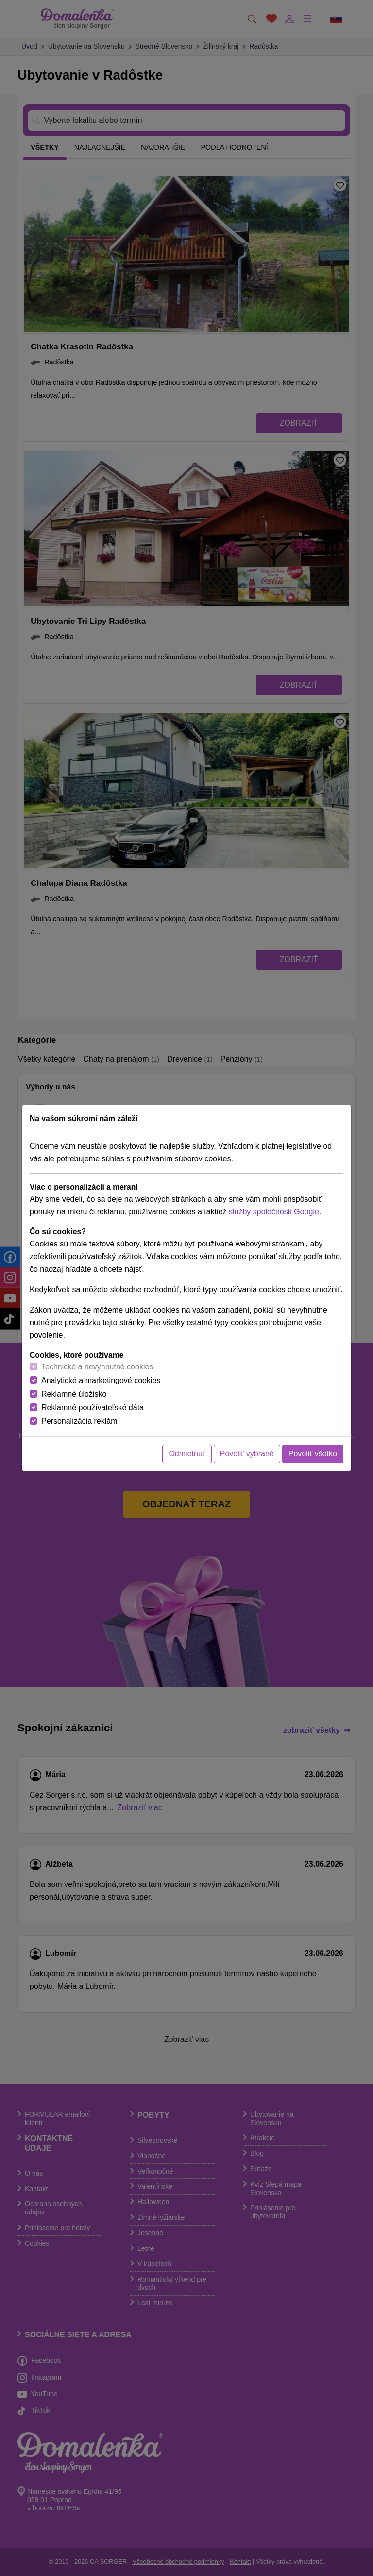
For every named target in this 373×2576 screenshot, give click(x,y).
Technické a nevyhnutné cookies (97, 1367)
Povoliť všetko (312, 1454)
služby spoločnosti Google (274, 1212)
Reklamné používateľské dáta (92, 1407)
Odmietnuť (187, 1454)
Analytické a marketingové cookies (100, 1380)
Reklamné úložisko (73, 1394)
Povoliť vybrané (247, 1454)
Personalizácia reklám (79, 1421)
